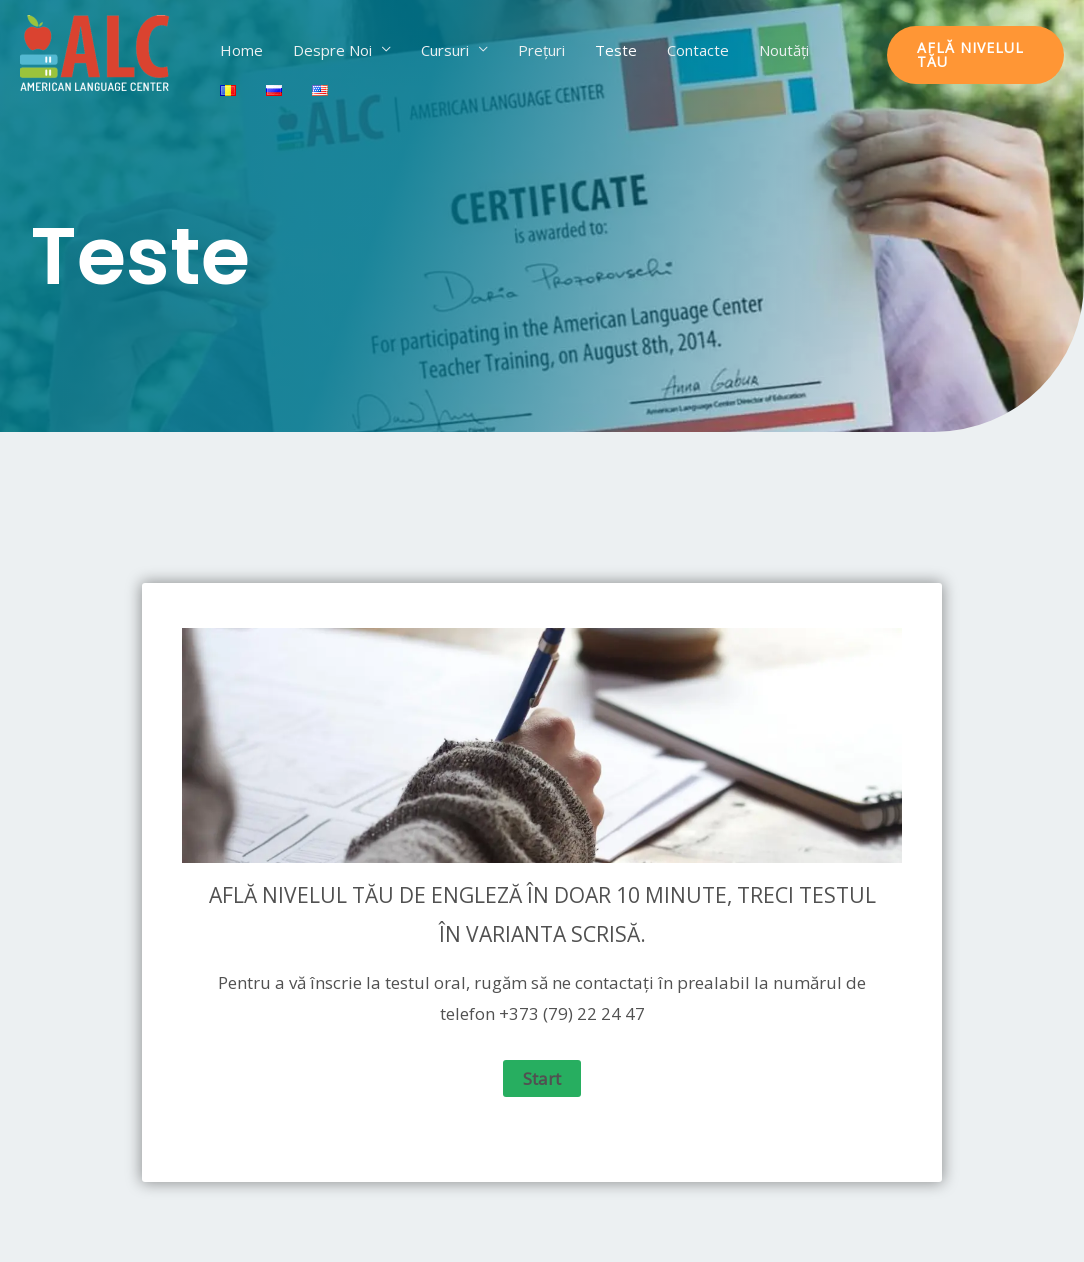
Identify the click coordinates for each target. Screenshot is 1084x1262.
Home (241, 50)
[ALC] (95, 53)
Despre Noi (332, 50)
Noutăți (784, 50)
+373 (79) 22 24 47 (572, 1013)
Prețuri (541, 50)
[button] (975, 55)
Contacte (698, 50)
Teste (616, 50)
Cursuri (445, 50)
